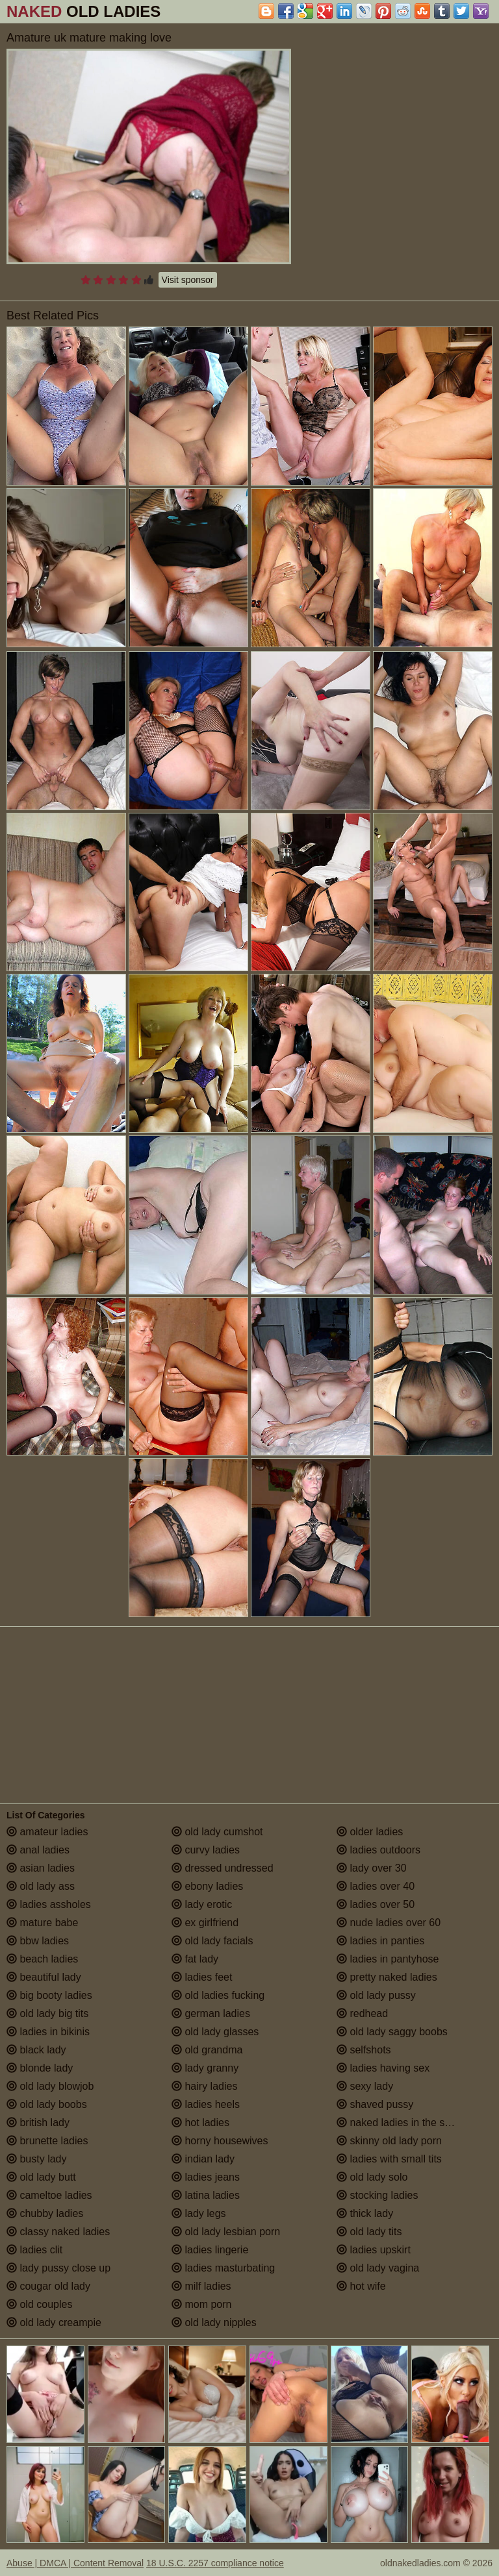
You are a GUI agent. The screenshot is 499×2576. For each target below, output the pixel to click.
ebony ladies (207, 1886)
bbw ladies (37, 1940)
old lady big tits (47, 2013)
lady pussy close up (58, 2267)
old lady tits (369, 2231)
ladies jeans (206, 2177)
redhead (362, 2013)
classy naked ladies (58, 2231)
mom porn (201, 2304)
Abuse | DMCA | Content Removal (75, 2563)
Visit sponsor (188, 280)
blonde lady (39, 2068)
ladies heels (206, 2104)
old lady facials (212, 1940)
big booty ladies (49, 1995)
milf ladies (201, 2286)
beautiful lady (43, 1977)
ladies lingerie (210, 2249)
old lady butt (41, 2177)
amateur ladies (47, 1831)
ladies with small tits (389, 2158)
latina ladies (206, 2195)
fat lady (195, 1958)
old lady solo (372, 2177)
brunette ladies (47, 2140)
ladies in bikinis (48, 2031)
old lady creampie (53, 2322)
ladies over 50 (376, 1904)
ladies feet (202, 1977)
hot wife (361, 2286)
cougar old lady (48, 2286)
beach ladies (42, 1958)
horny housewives (220, 2140)
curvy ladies (206, 1849)
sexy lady (365, 2086)
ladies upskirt (374, 2249)
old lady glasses (215, 2031)
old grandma (207, 2049)
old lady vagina (378, 2267)
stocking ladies (377, 2195)
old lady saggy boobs (392, 2031)
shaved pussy (375, 2104)
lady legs (199, 2213)
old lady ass (40, 1886)
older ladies (370, 1831)
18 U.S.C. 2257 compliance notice (215, 2563)
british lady (38, 2122)
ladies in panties (380, 1940)
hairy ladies (204, 2086)
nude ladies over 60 (389, 1922)
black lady (36, 2049)
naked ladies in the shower (405, 2122)
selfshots (364, 2049)
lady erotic (202, 1904)
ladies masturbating (223, 2267)
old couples (39, 2304)
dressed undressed (223, 1868)
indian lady (203, 2158)
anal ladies (38, 1849)
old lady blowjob (50, 2086)
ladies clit (34, 2249)
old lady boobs (46, 2104)
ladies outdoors (378, 1849)
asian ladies (40, 1868)
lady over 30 (372, 1868)
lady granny (205, 2068)
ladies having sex (383, 2068)
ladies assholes (48, 1904)
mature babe (42, 1922)
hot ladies (200, 2122)
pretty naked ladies (387, 1977)
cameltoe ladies (49, 2195)
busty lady (36, 2158)
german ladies (211, 2013)
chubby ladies (44, 2213)
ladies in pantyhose (388, 1958)
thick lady (365, 2213)
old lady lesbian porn (226, 2231)
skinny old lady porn (389, 2140)
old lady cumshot (217, 1831)
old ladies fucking (218, 1995)
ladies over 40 (376, 1886)
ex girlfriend (205, 1922)
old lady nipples (214, 2322)
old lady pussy (376, 1995)
